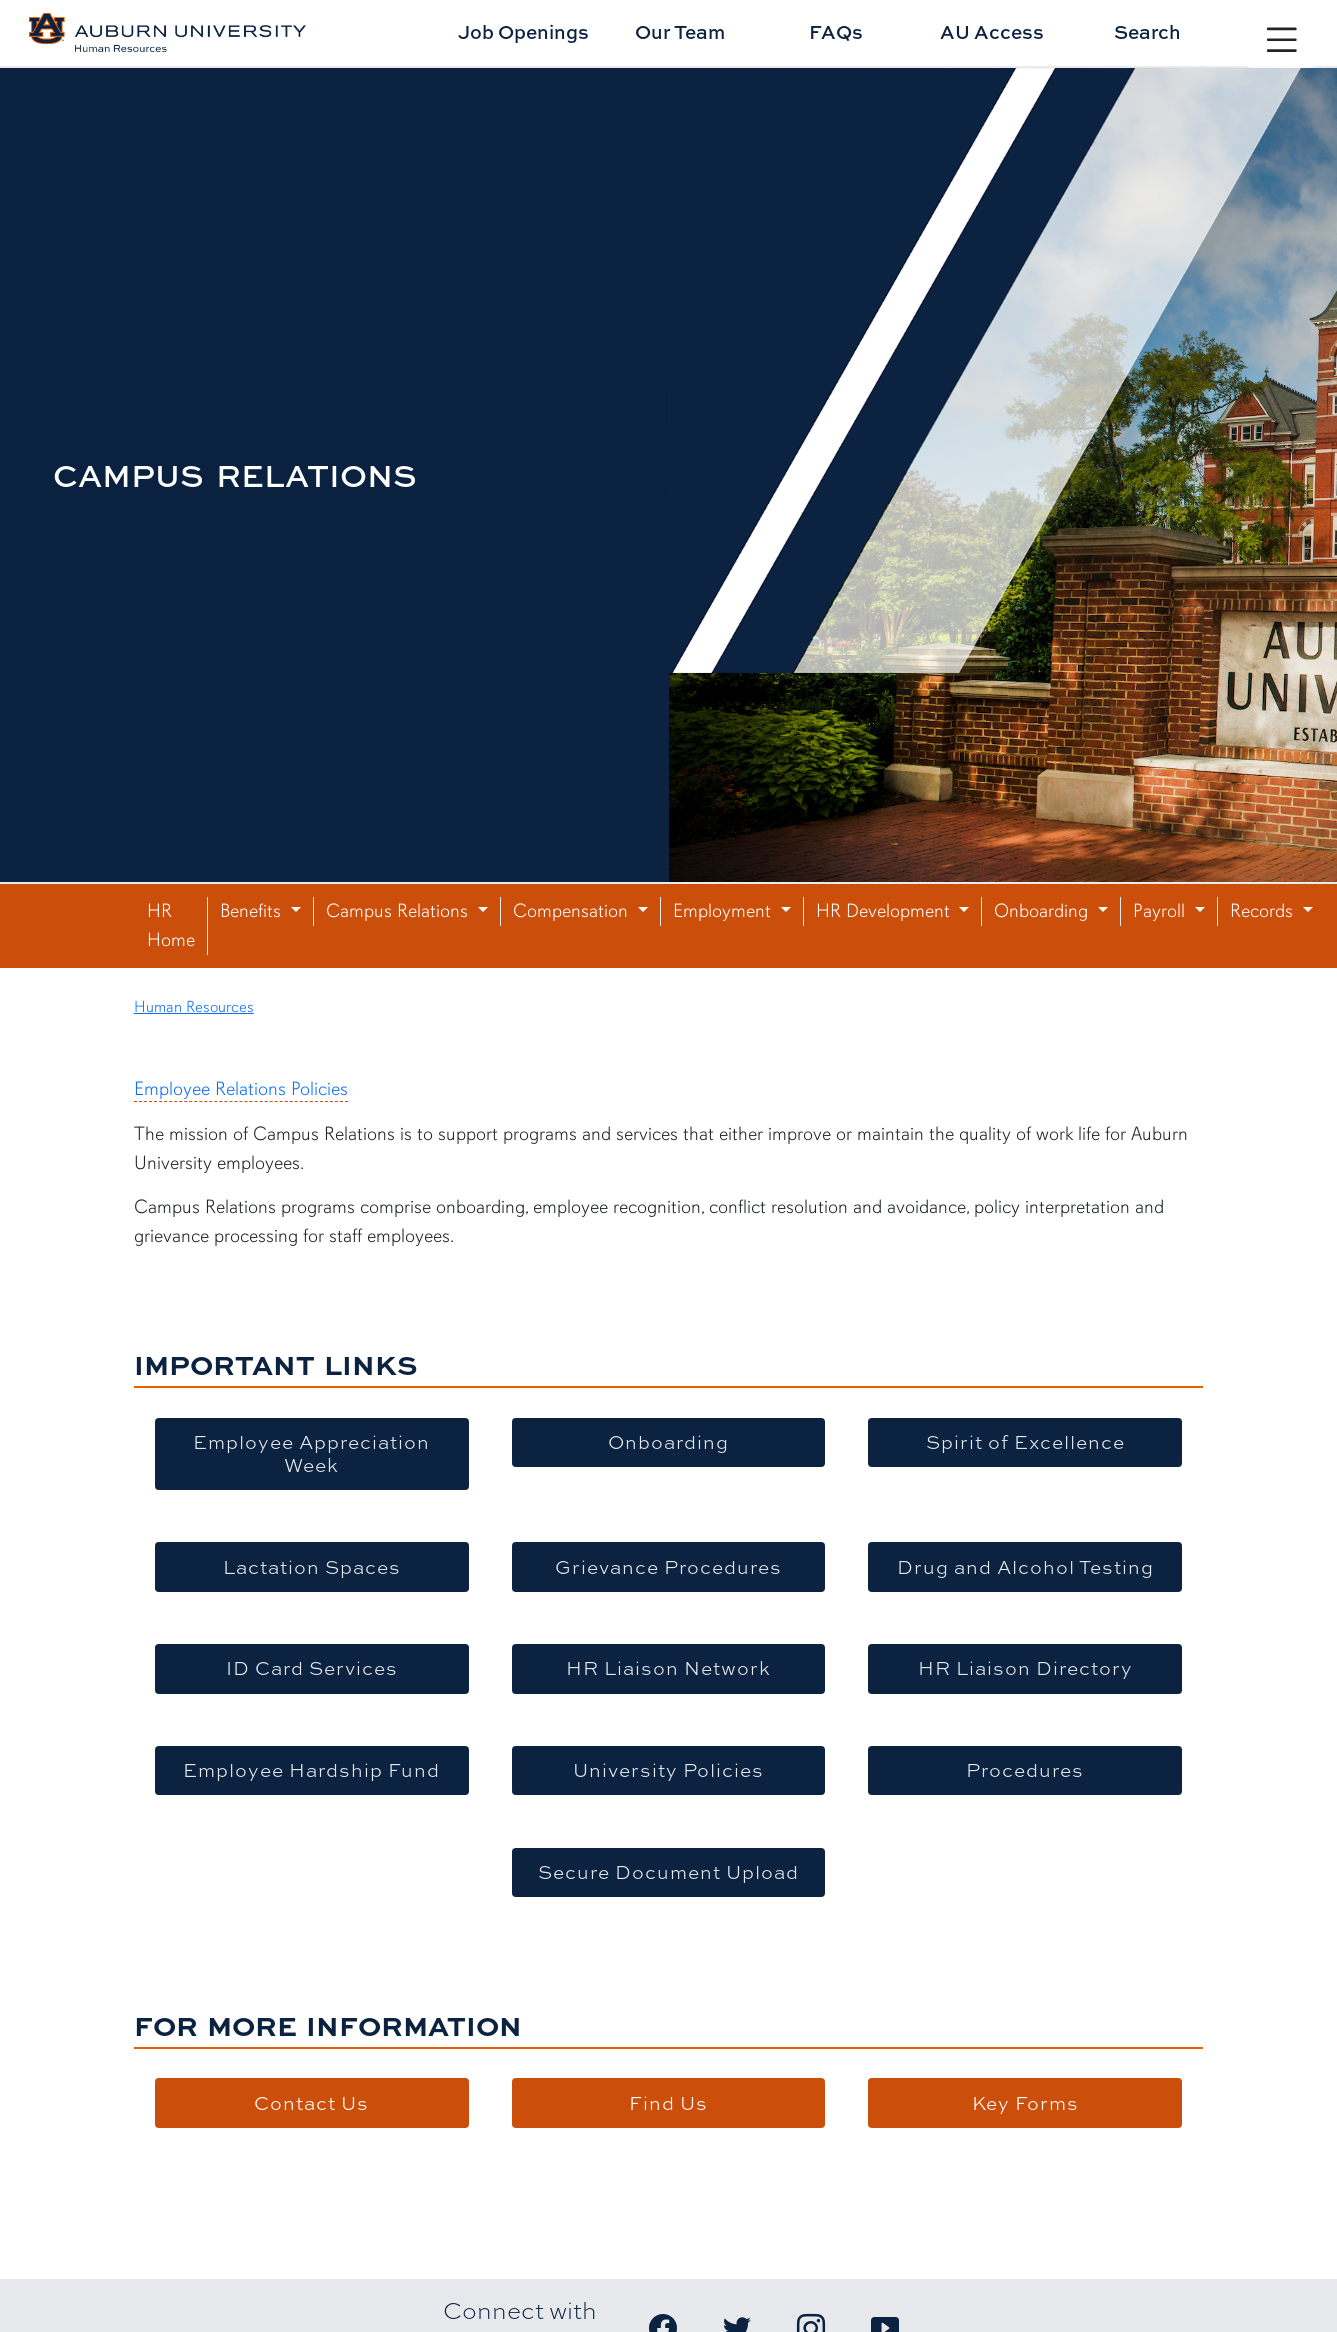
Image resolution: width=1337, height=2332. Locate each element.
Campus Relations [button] (399, 911)
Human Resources (194, 1007)
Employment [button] (724, 911)
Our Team (680, 31)
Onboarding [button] (1043, 911)
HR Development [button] (885, 911)
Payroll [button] (1161, 911)
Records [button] (1264, 911)
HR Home (171, 925)
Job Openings (523, 31)
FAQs (836, 31)
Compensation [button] (573, 911)
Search (1147, 31)
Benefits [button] (253, 911)
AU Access (992, 31)
